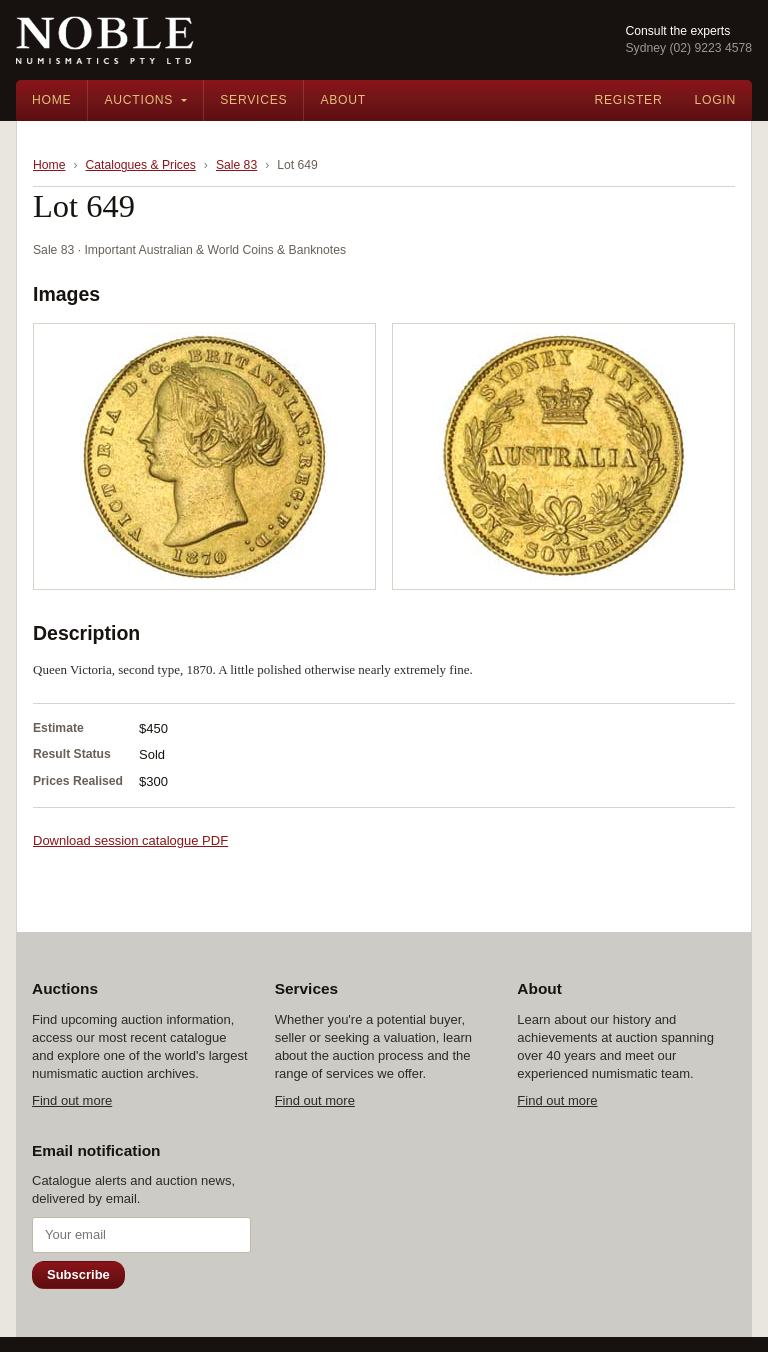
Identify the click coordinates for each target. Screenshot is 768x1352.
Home (51, 100)
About (343, 100)
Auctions (138, 100)
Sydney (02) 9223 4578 (688, 48)
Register (628, 100)
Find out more (72, 1100)
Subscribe (78, 1274)
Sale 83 (236, 165)
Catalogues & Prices (141, 165)
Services (253, 100)
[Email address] (141, 1235)
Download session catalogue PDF (130, 840)
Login (715, 100)
